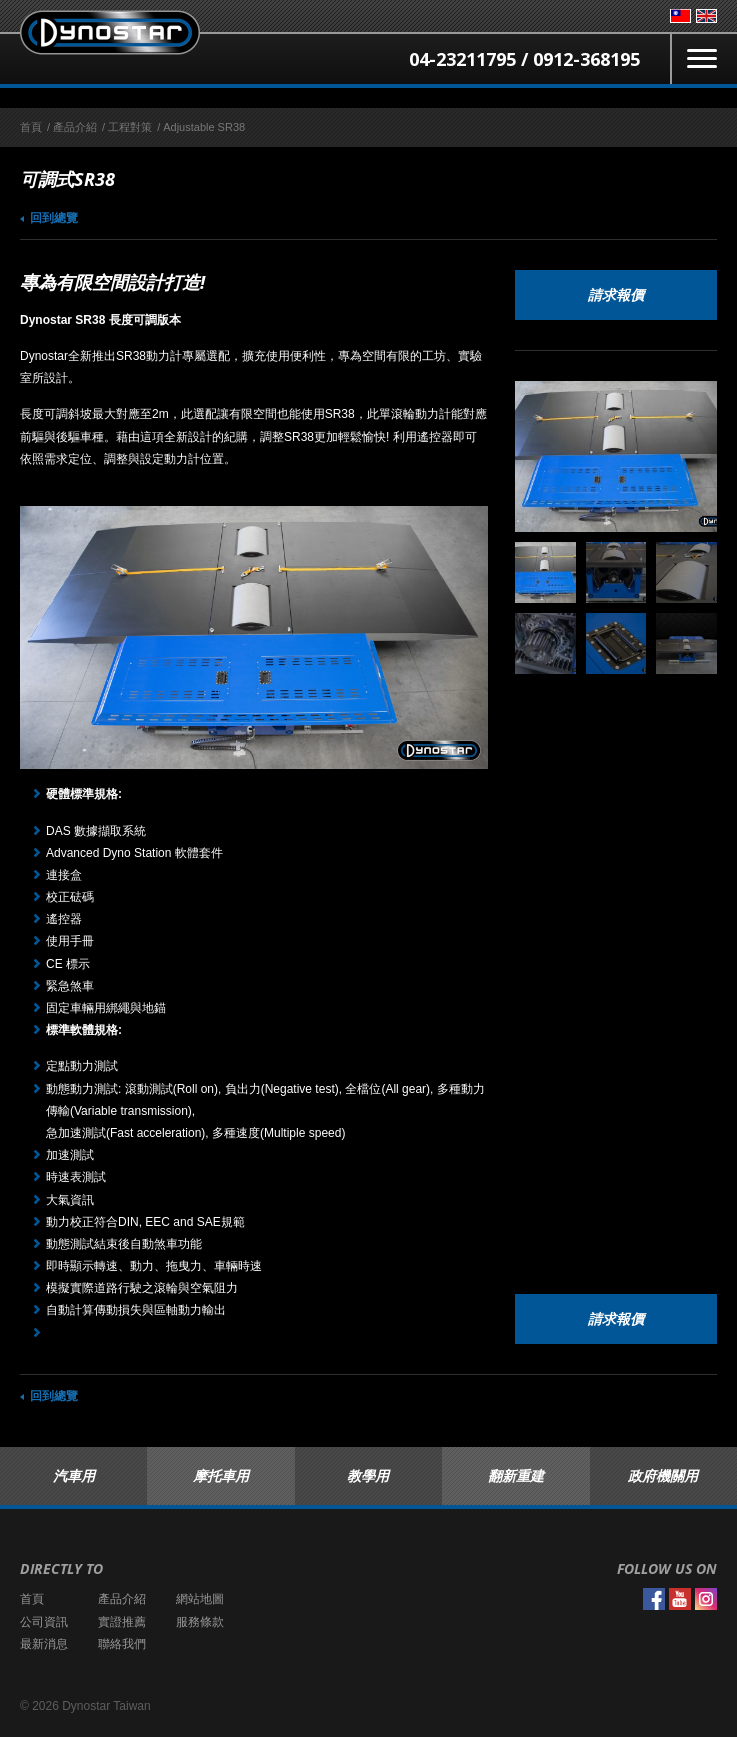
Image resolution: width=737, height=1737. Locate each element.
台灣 (680, 16)
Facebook (654, 1599)
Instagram (706, 1599)
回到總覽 (54, 218)
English (706, 16)
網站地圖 (200, 1599)
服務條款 (200, 1622)
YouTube (680, 1599)
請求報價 (616, 294)
